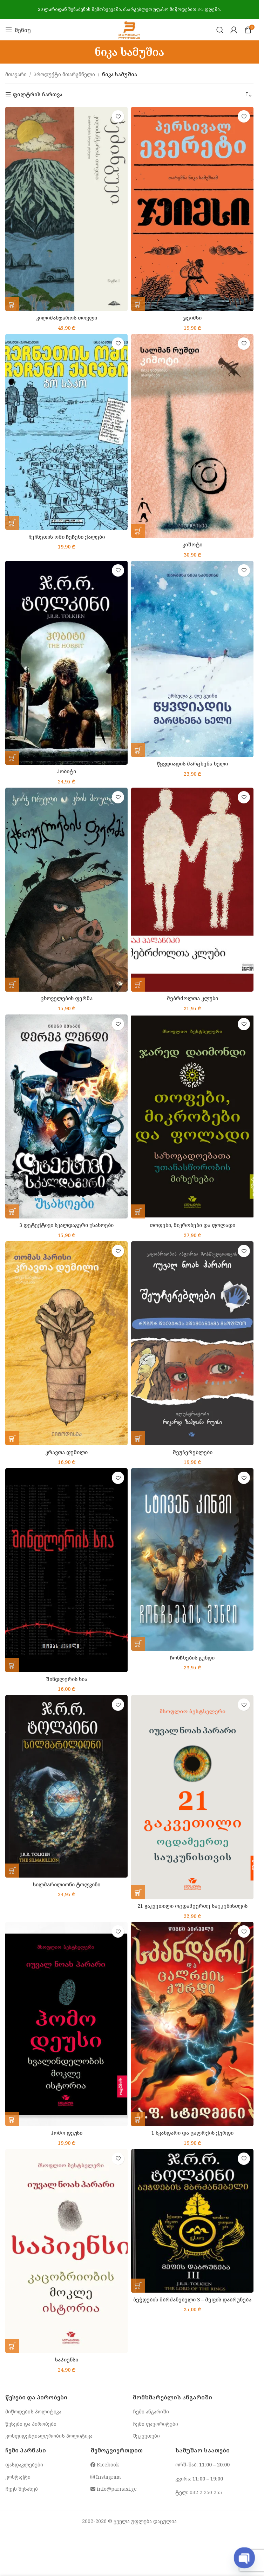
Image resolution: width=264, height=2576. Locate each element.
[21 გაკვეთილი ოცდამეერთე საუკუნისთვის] (192, 1797)
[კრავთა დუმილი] (66, 1343)
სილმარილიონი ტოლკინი (66, 1884)
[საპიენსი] (66, 2251)
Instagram (105, 2476)
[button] (12, 304)
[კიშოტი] (192, 436)
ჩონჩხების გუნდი (192, 1657)
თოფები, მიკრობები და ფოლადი (192, 1225)
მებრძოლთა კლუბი (192, 998)
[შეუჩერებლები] (192, 1343)
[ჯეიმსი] (192, 209)
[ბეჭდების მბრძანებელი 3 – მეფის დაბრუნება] (192, 2221)
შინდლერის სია (66, 1679)
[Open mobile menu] (18, 30)
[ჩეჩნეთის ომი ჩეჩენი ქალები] (66, 432)
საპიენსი (66, 2359)
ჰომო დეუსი (66, 2132)
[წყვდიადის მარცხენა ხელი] (192, 659)
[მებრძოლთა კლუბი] (192, 890)
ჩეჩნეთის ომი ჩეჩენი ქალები (66, 536)
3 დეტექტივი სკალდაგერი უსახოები (66, 1225)
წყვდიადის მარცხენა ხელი (192, 763)
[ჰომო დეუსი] (66, 2024)
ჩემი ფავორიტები (155, 2423)
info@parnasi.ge (113, 2488)
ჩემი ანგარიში (151, 2411)
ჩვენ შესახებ (21, 2488)
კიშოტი (192, 544)
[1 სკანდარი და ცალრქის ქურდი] (192, 2024)
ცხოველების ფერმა (66, 998)
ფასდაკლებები (24, 2464)
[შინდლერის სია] (66, 1570)
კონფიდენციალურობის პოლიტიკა (49, 2435)
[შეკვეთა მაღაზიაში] (248, 94)
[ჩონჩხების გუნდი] (192, 1559)
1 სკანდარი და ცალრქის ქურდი (192, 2132)
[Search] (220, 30)
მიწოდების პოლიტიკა (33, 2411)
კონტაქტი (18, 2476)
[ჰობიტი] (66, 663)
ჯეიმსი (192, 317)
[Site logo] (129, 29)
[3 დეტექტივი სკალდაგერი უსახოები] (66, 1116)
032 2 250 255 (206, 2492)
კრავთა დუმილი (66, 1452)
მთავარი (16, 74)
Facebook (104, 2464)
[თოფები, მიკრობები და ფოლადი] (192, 1116)
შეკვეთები (146, 2435)
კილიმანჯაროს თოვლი (66, 317)
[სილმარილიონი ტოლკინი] (66, 1786)
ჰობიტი (66, 771)
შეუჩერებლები (192, 1452)
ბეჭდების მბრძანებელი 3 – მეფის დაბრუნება (192, 2299)
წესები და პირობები (30, 2423)
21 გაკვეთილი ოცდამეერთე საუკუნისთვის (192, 1906)
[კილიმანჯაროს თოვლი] (66, 209)
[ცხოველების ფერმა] (66, 890)
